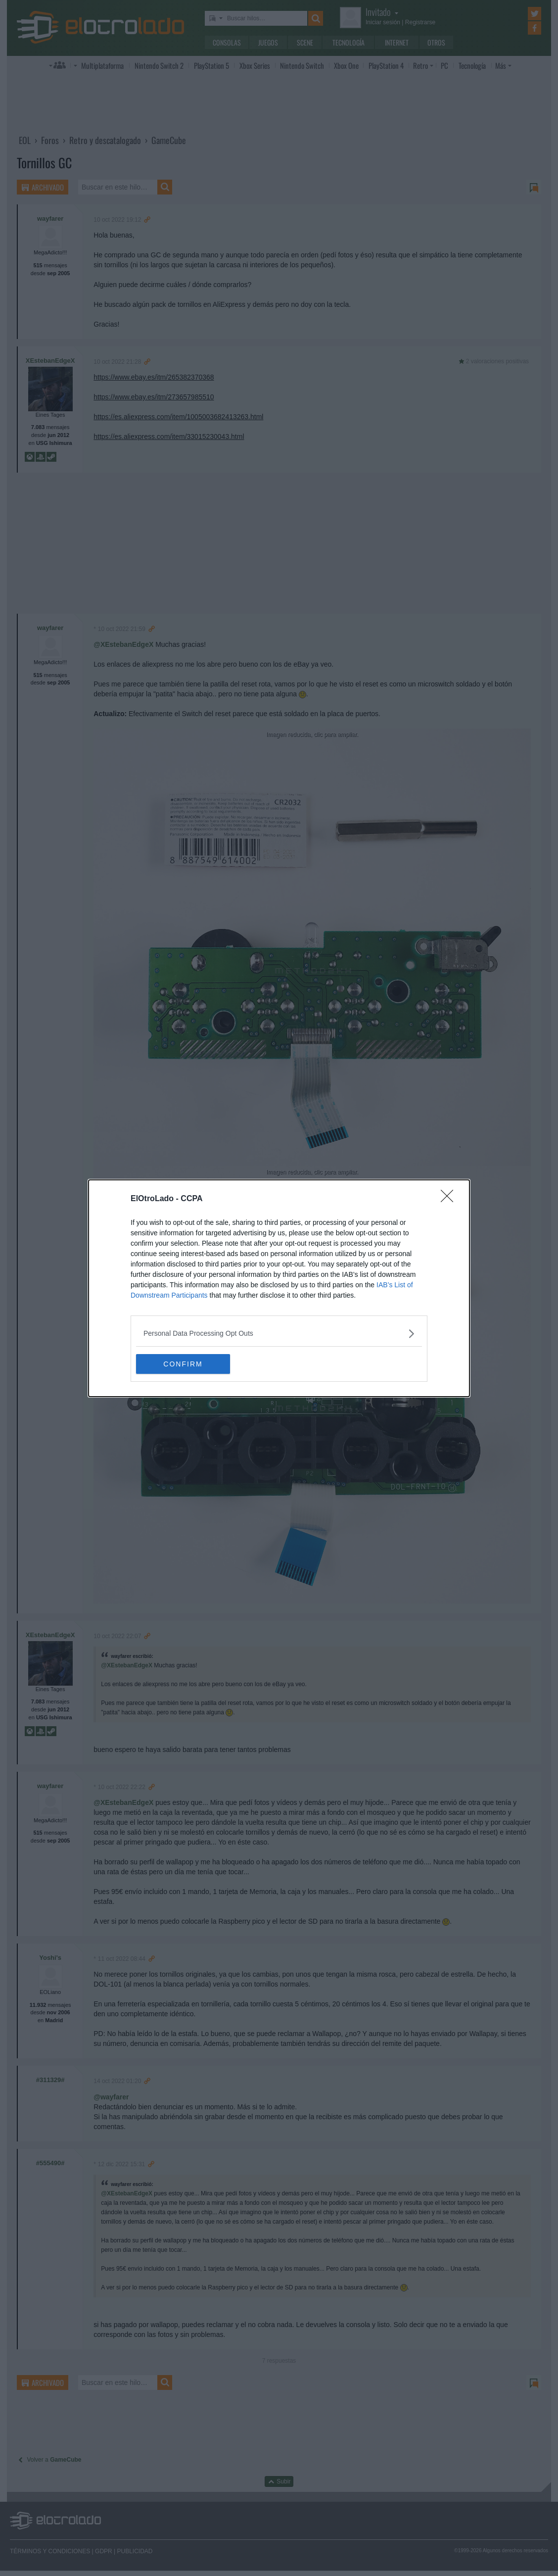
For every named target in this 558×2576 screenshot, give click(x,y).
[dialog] (279, 1288)
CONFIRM (182, 1364)
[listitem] (279, 1333)
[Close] (450, 1199)
